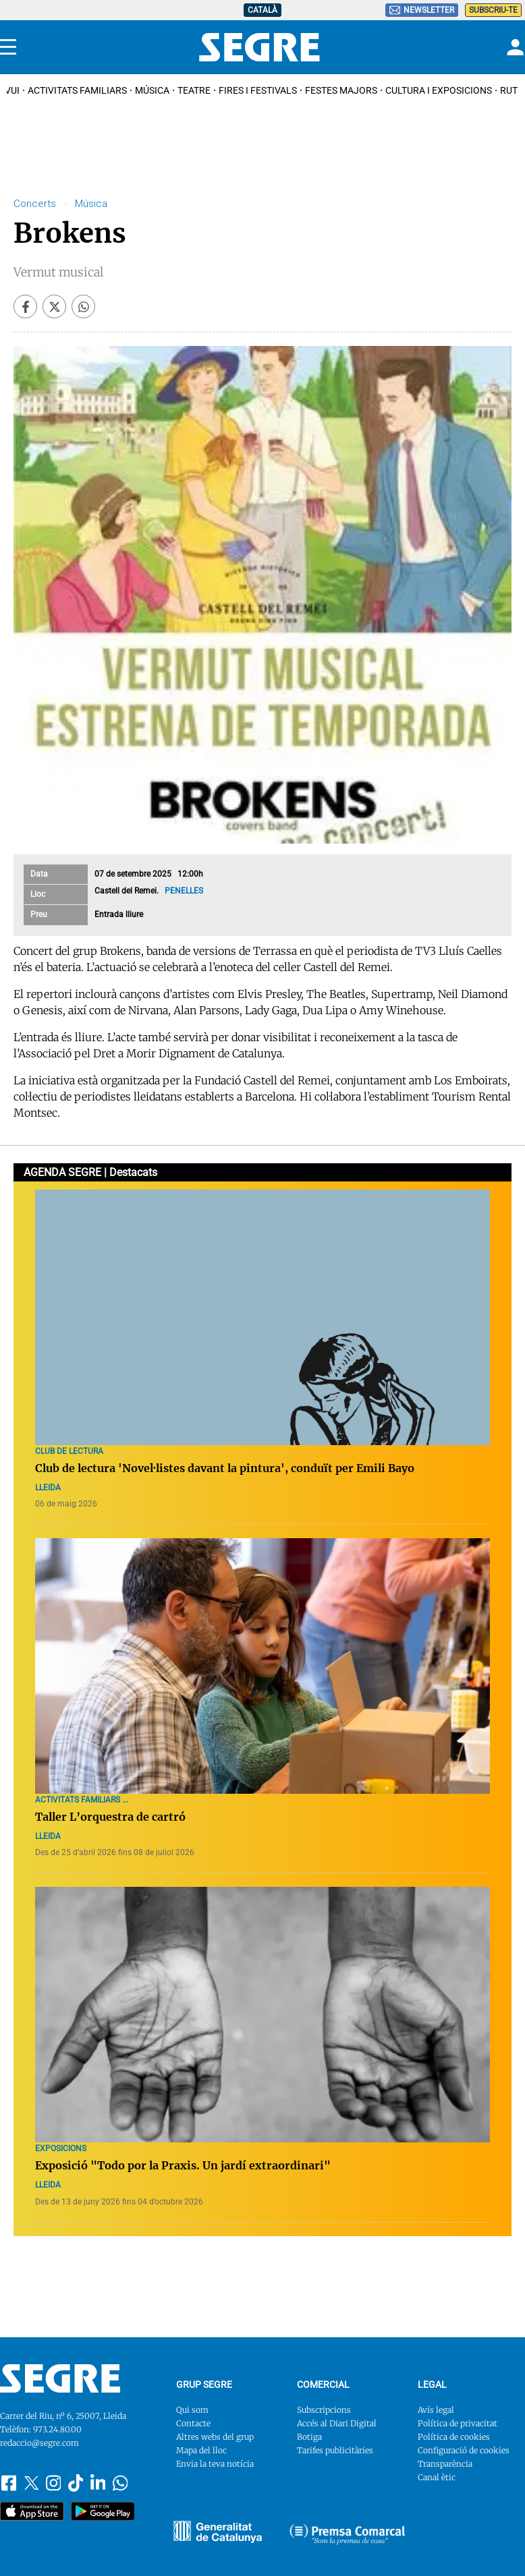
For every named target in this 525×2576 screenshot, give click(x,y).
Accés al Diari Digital (337, 2423)
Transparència (445, 2464)
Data (39, 874)
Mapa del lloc (201, 2450)
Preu (38, 914)
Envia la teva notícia (215, 2464)
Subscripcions (324, 2410)
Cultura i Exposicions (438, 90)
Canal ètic (436, 2477)
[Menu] (8, 47)
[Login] (513, 47)
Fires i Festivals (258, 90)
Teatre (194, 90)
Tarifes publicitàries (335, 2450)
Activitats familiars (77, 90)
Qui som (192, 2410)
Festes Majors (341, 90)
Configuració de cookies (463, 2450)
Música (152, 90)
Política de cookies (454, 2437)
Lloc (37, 894)
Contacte (193, 2423)
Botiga (309, 2437)
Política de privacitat (457, 2423)
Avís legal (436, 2410)
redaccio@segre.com (39, 2443)
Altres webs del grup (215, 2437)
